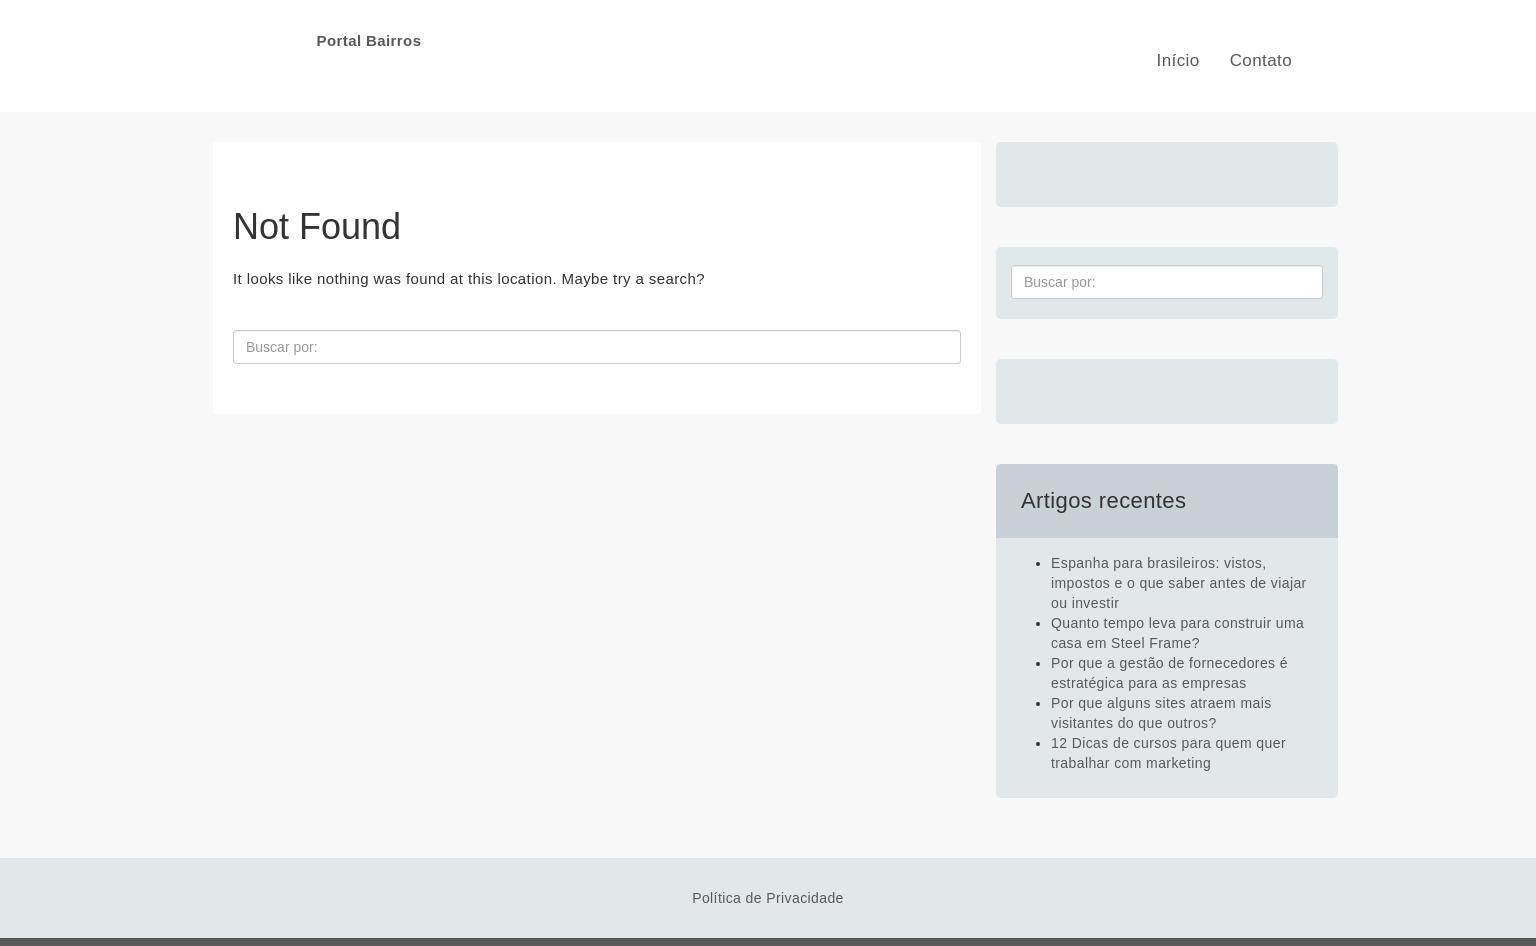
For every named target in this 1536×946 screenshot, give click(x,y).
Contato (1261, 60)
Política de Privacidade (768, 898)
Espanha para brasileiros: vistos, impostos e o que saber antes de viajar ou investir (1179, 583)
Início (1178, 60)
